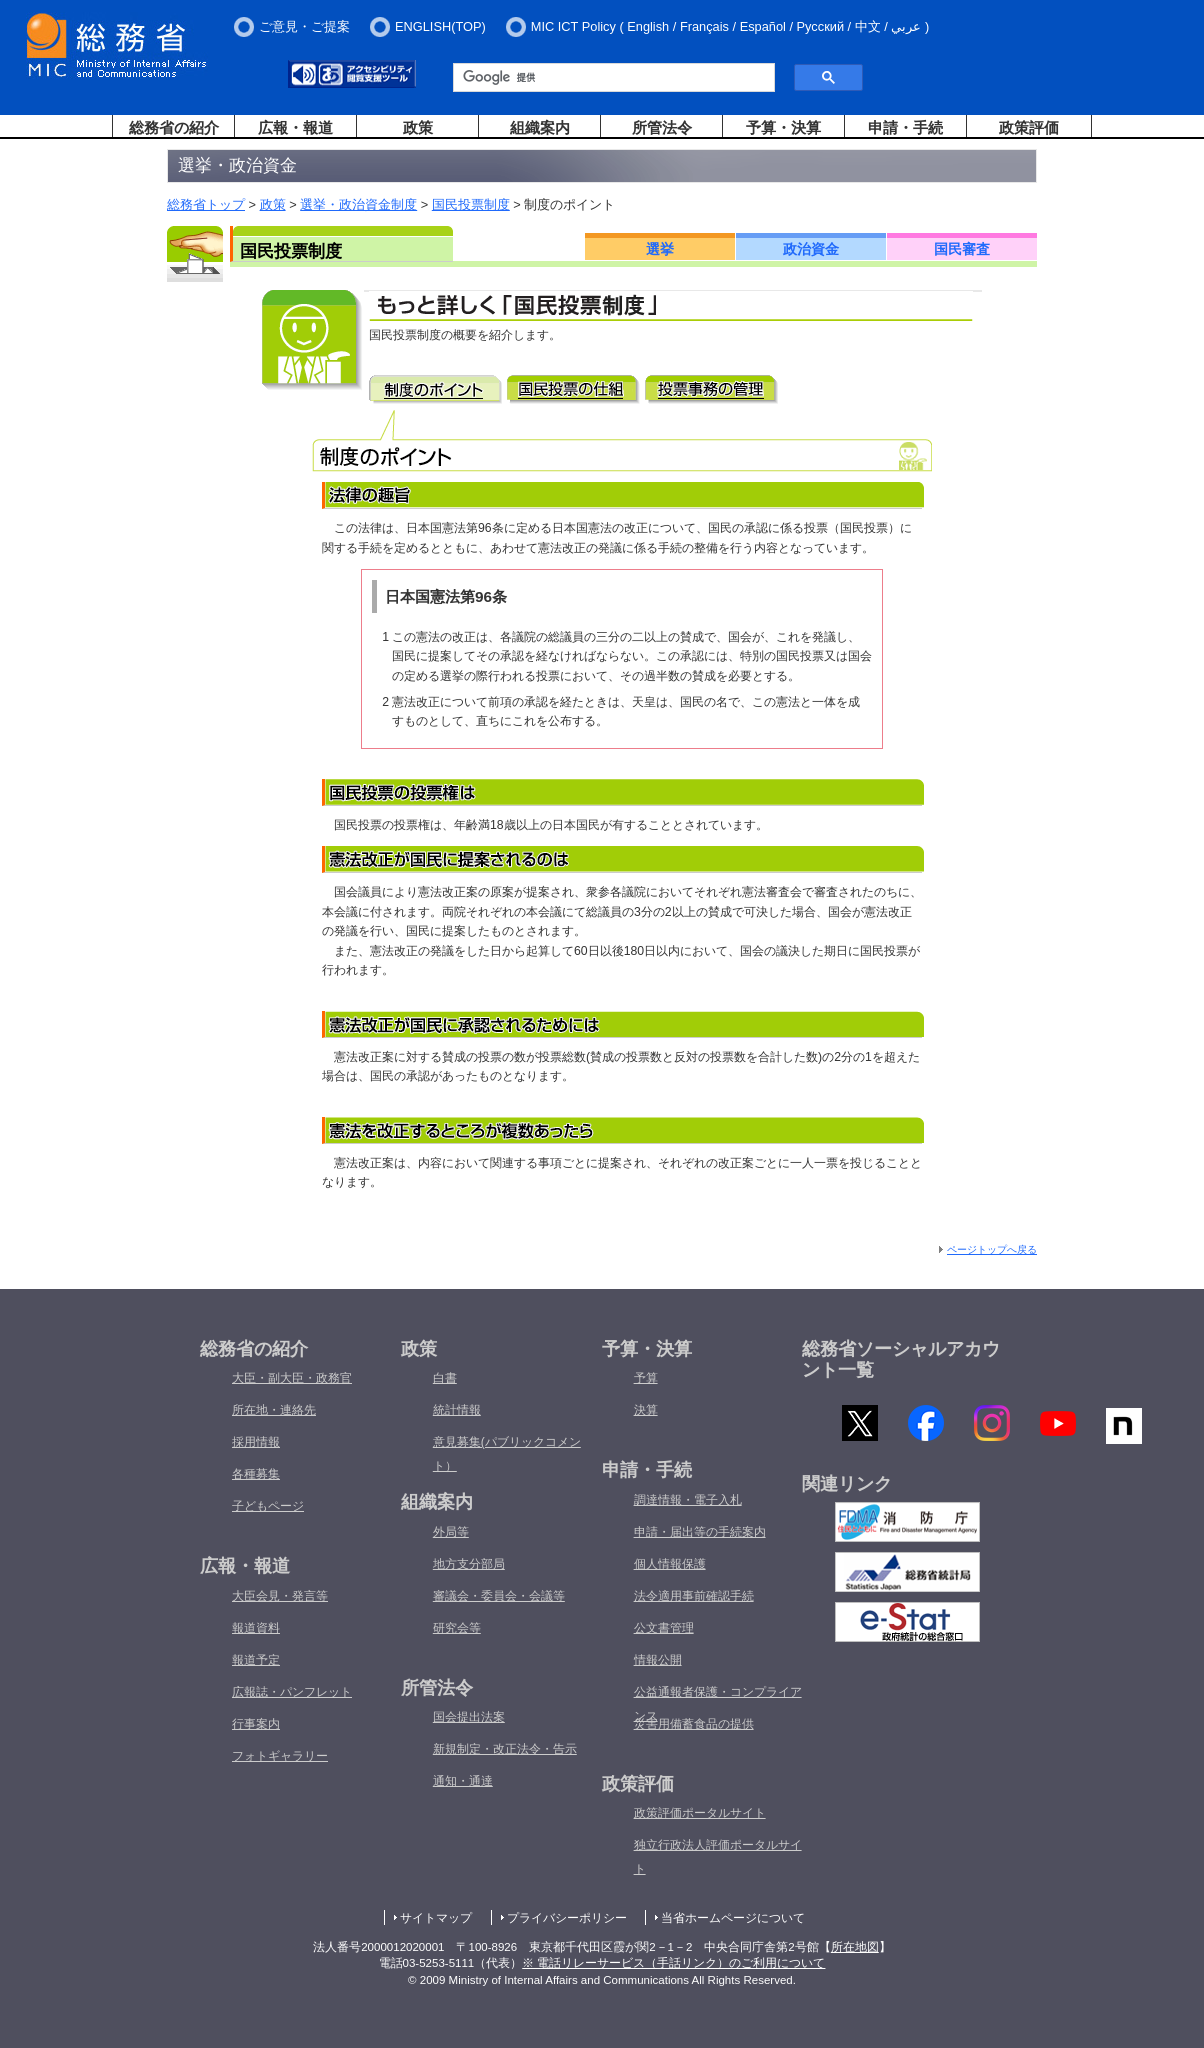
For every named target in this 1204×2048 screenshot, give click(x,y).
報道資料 (256, 1628)
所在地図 (855, 1947)
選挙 (660, 249)
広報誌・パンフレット (292, 1692)
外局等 (451, 1532)
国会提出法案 (469, 1717)
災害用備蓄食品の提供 (694, 1724)
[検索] (607, 78)
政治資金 (811, 249)
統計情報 (457, 1410)
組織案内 (540, 127)
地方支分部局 (469, 1564)
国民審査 (962, 249)
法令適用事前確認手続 (694, 1596)
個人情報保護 (670, 1564)
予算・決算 (783, 127)
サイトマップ (436, 1918)
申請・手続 (905, 127)
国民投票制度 (471, 204)
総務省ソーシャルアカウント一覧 (901, 1360)
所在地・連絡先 (274, 1410)
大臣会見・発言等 (280, 1596)
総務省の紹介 (174, 127)
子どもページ (268, 1506)
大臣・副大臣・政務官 (292, 1378)
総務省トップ (206, 204)
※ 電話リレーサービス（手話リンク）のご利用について (673, 1963)
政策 (418, 127)
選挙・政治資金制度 (358, 204)
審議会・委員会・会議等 (499, 1596)
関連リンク (847, 1490)
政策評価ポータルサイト (700, 1813)
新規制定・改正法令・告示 (505, 1749)
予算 (646, 1378)
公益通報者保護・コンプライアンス (718, 1704)
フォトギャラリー (280, 1756)
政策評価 (1029, 127)
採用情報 (256, 1442)
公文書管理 (664, 1628)
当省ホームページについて (733, 1918)
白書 (445, 1378)
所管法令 (662, 127)
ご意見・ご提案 (304, 26)
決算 (646, 1410)
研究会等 (457, 1628)
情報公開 (658, 1660)
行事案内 (256, 1724)
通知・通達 (463, 1781)
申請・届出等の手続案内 (700, 1532)
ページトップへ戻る (992, 1249)
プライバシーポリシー (567, 1918)
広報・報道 (295, 127)
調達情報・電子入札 (688, 1500)
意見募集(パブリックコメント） (507, 1454)
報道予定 (256, 1660)
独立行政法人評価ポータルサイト (718, 1857)
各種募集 (256, 1474)
